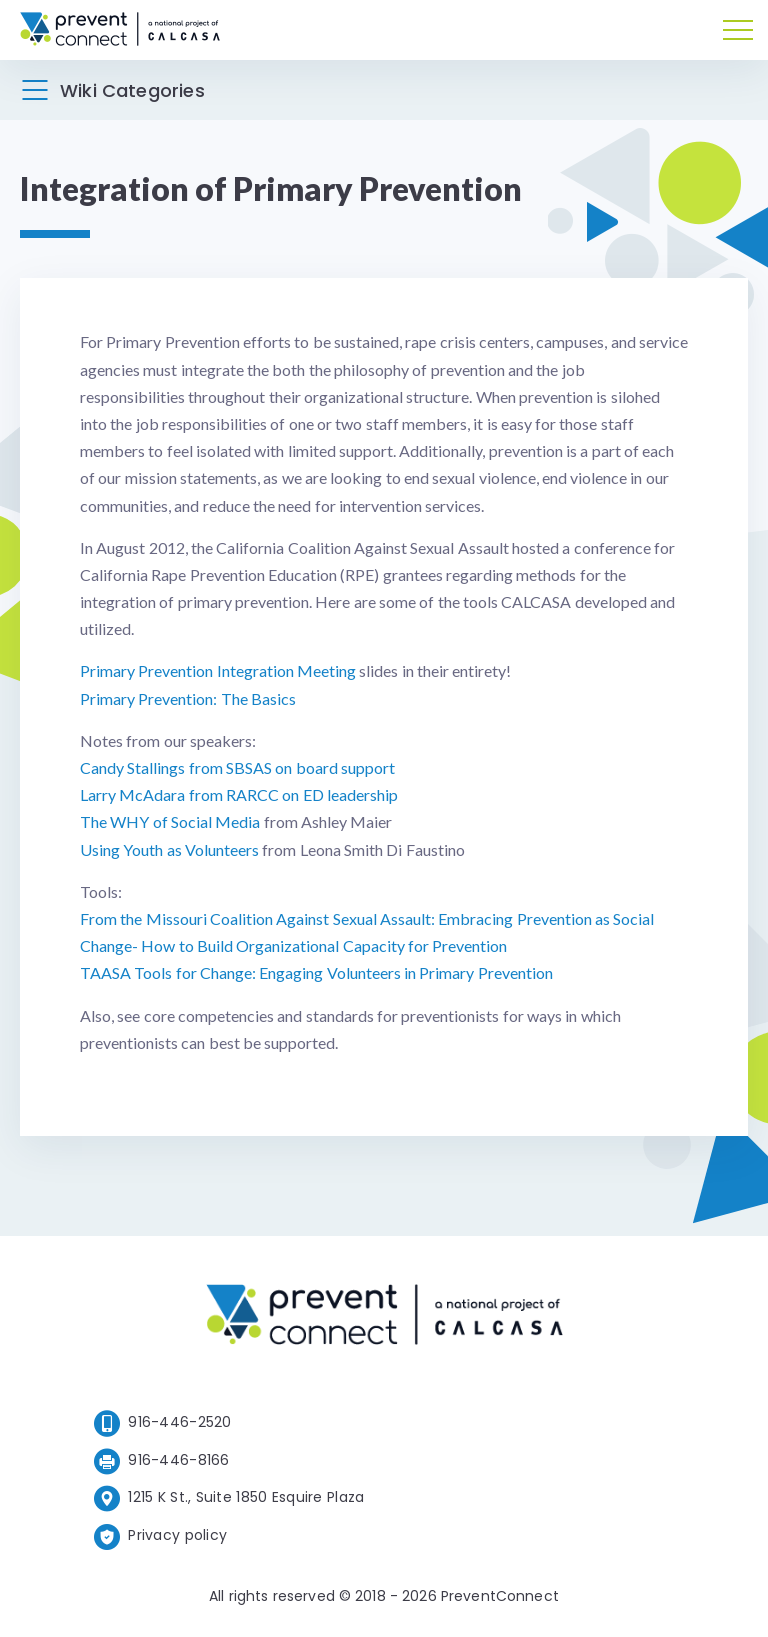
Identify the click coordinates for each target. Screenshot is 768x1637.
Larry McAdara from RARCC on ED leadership (239, 794)
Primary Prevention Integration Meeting (218, 670)
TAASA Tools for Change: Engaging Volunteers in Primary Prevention (316, 972)
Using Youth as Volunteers (169, 849)
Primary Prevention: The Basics (188, 698)
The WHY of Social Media (170, 821)
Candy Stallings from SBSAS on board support (237, 767)
